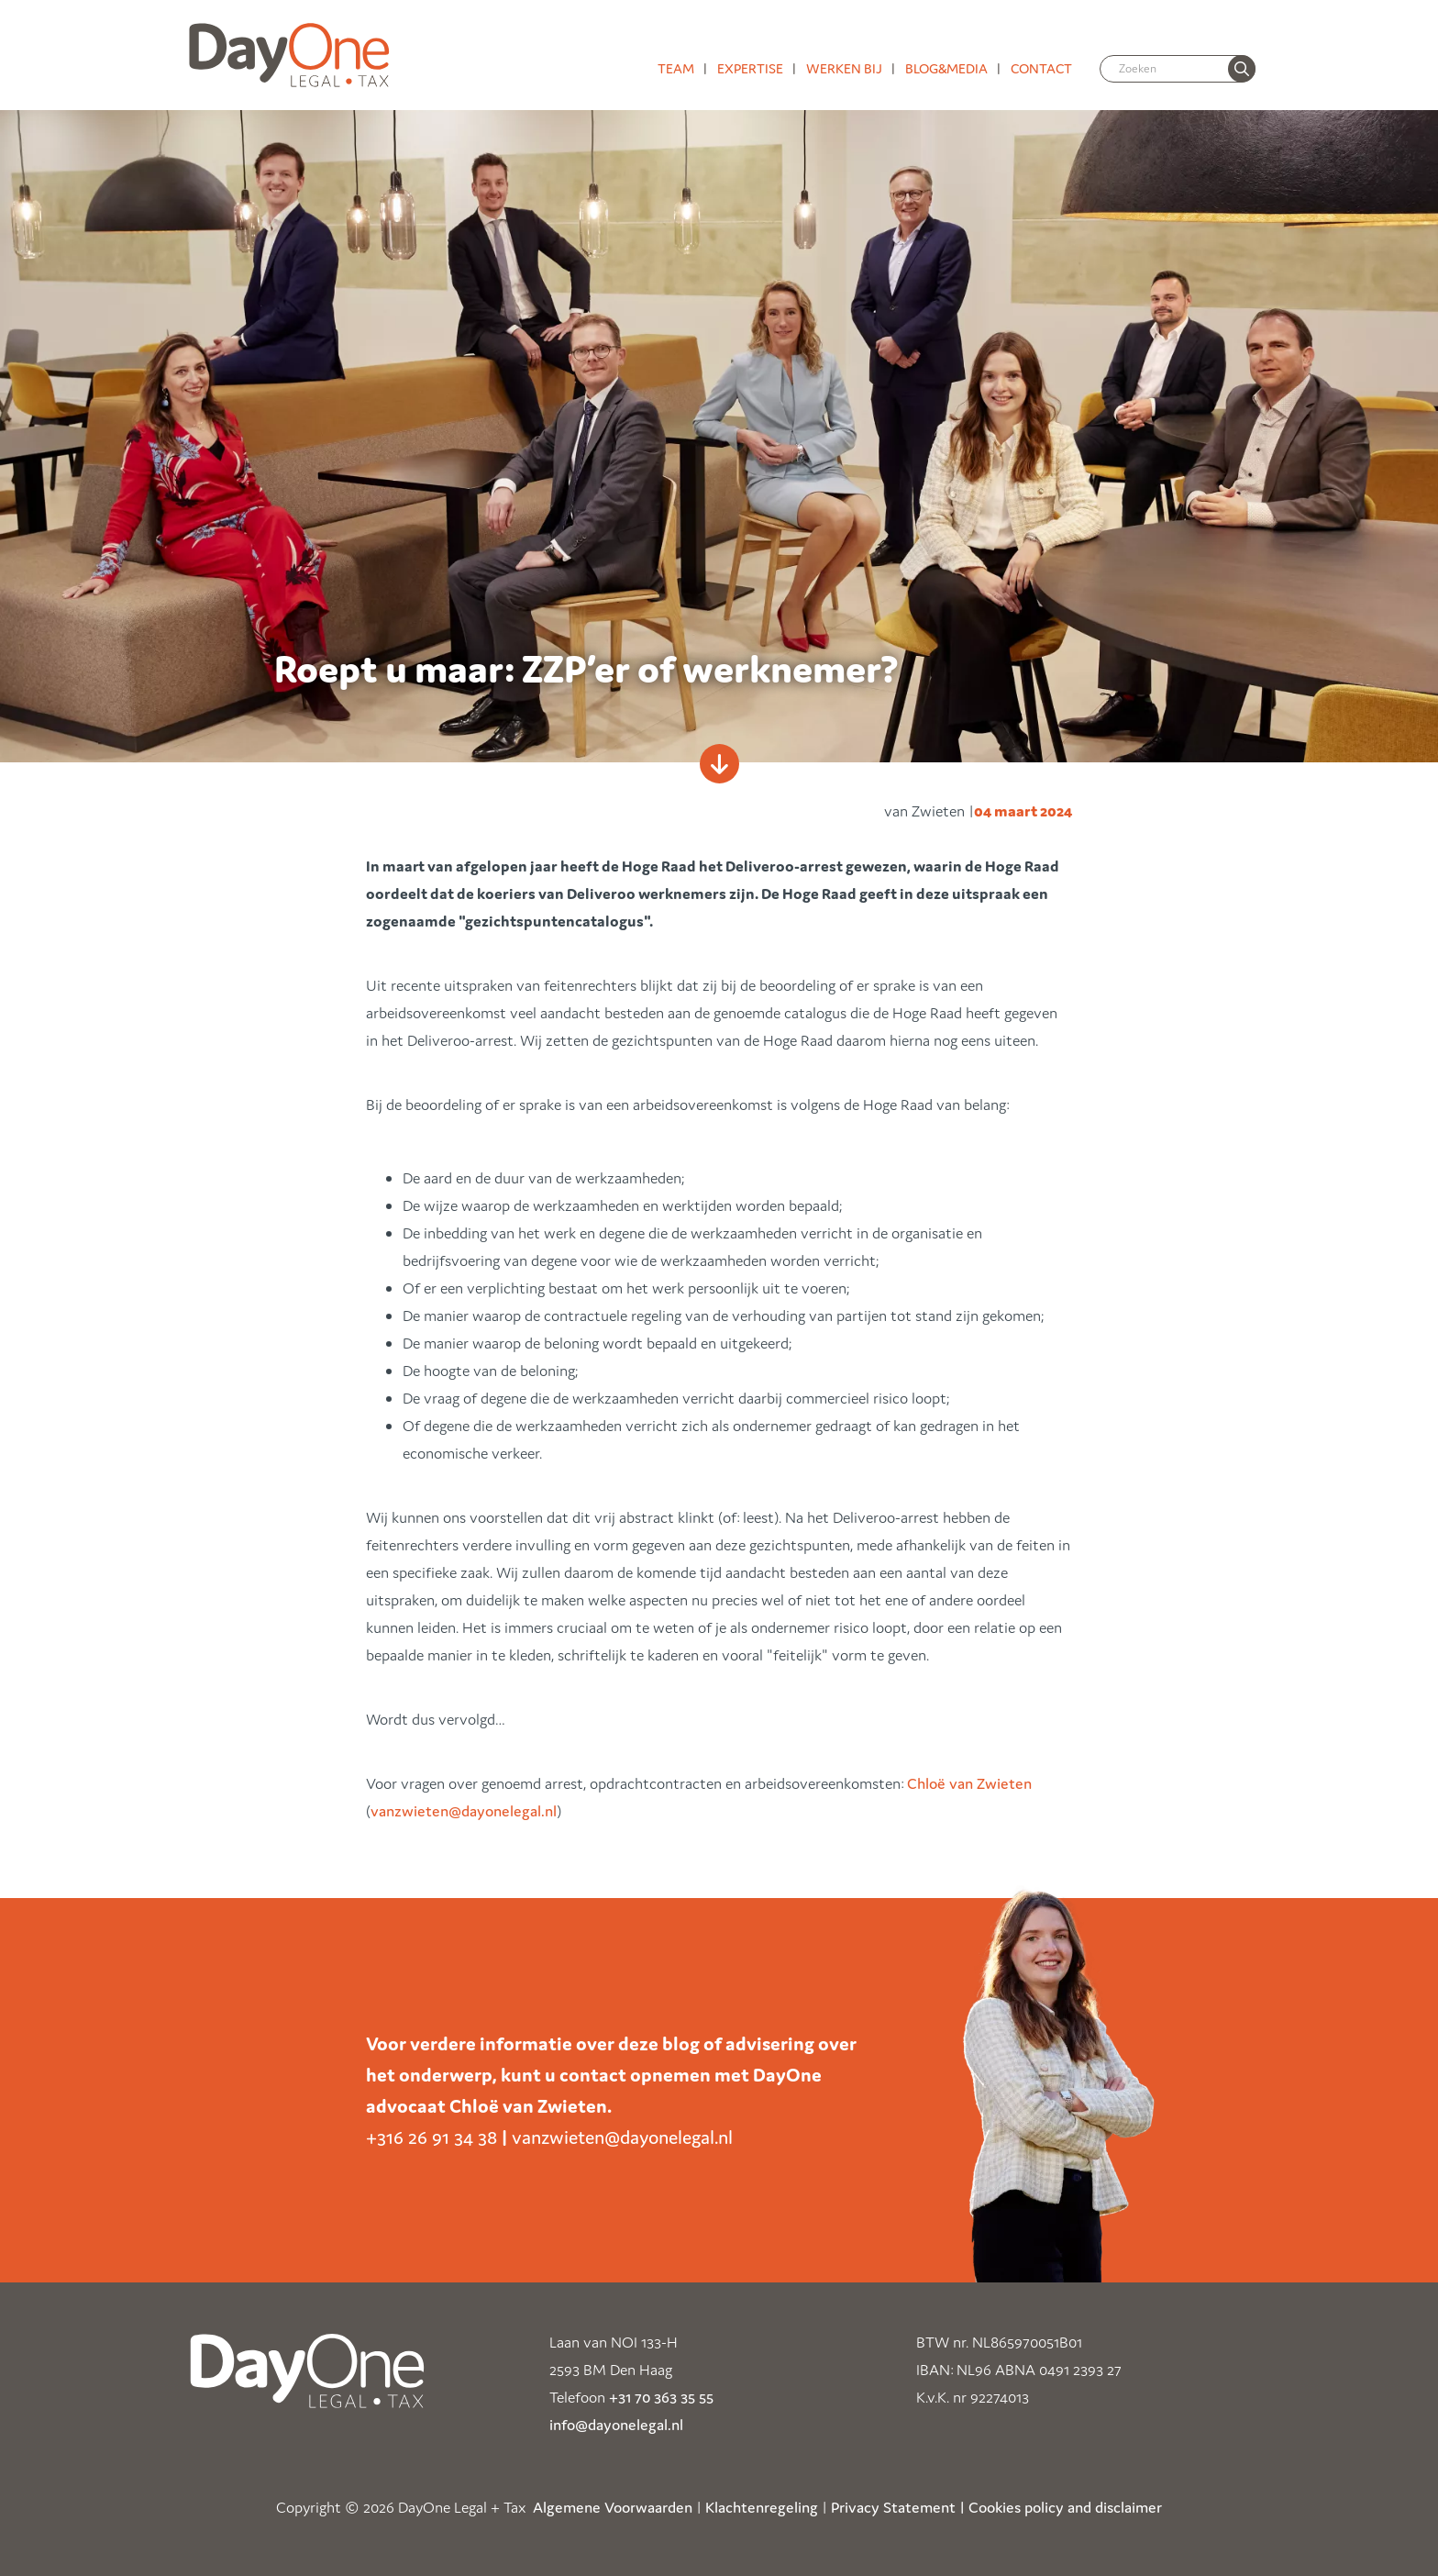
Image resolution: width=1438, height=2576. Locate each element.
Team (676, 68)
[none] (1241, 69)
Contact (1041, 68)
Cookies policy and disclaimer (1065, 2507)
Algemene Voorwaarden (612, 2507)
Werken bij (844, 68)
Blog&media (946, 68)
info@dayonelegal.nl (616, 2425)
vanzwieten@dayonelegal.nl (464, 1811)
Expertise (750, 68)
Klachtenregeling (761, 2507)
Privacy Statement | (898, 2507)
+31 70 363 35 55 (661, 2397)
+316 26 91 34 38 (431, 2137)
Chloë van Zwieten (969, 1783)
